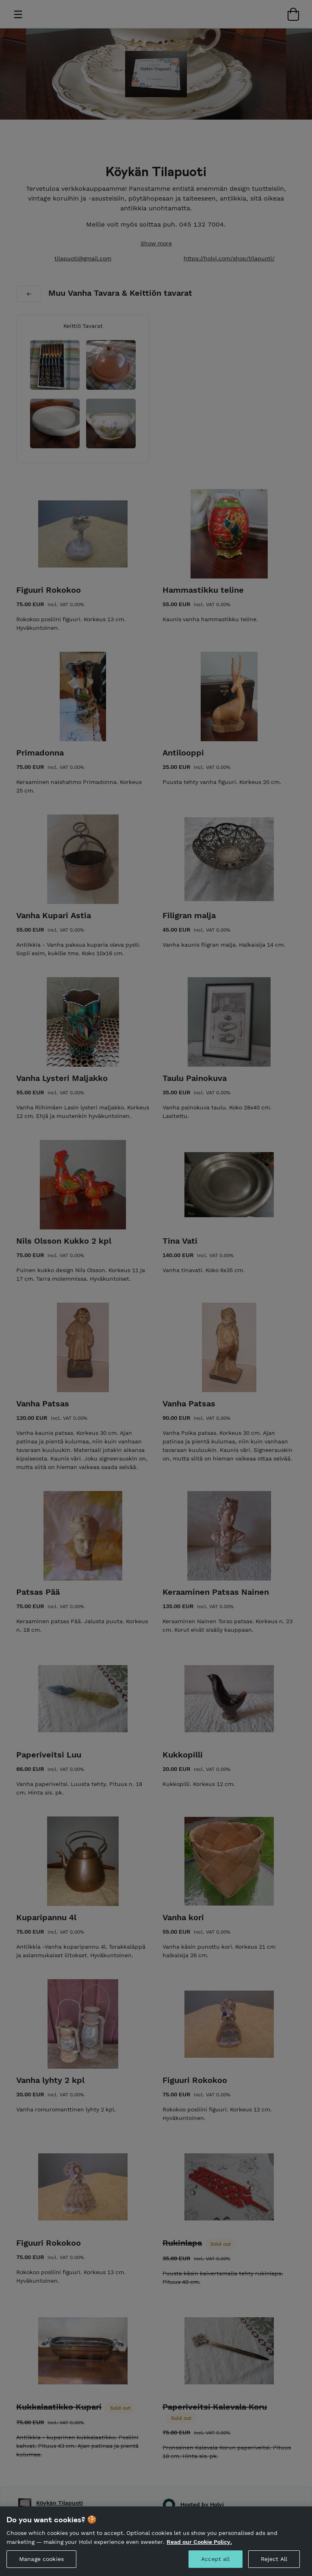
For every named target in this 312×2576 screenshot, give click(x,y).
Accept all (215, 2564)
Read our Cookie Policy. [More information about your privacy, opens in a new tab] (199, 2546)
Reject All (274, 2564)
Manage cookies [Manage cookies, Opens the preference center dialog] (41, 2564)
